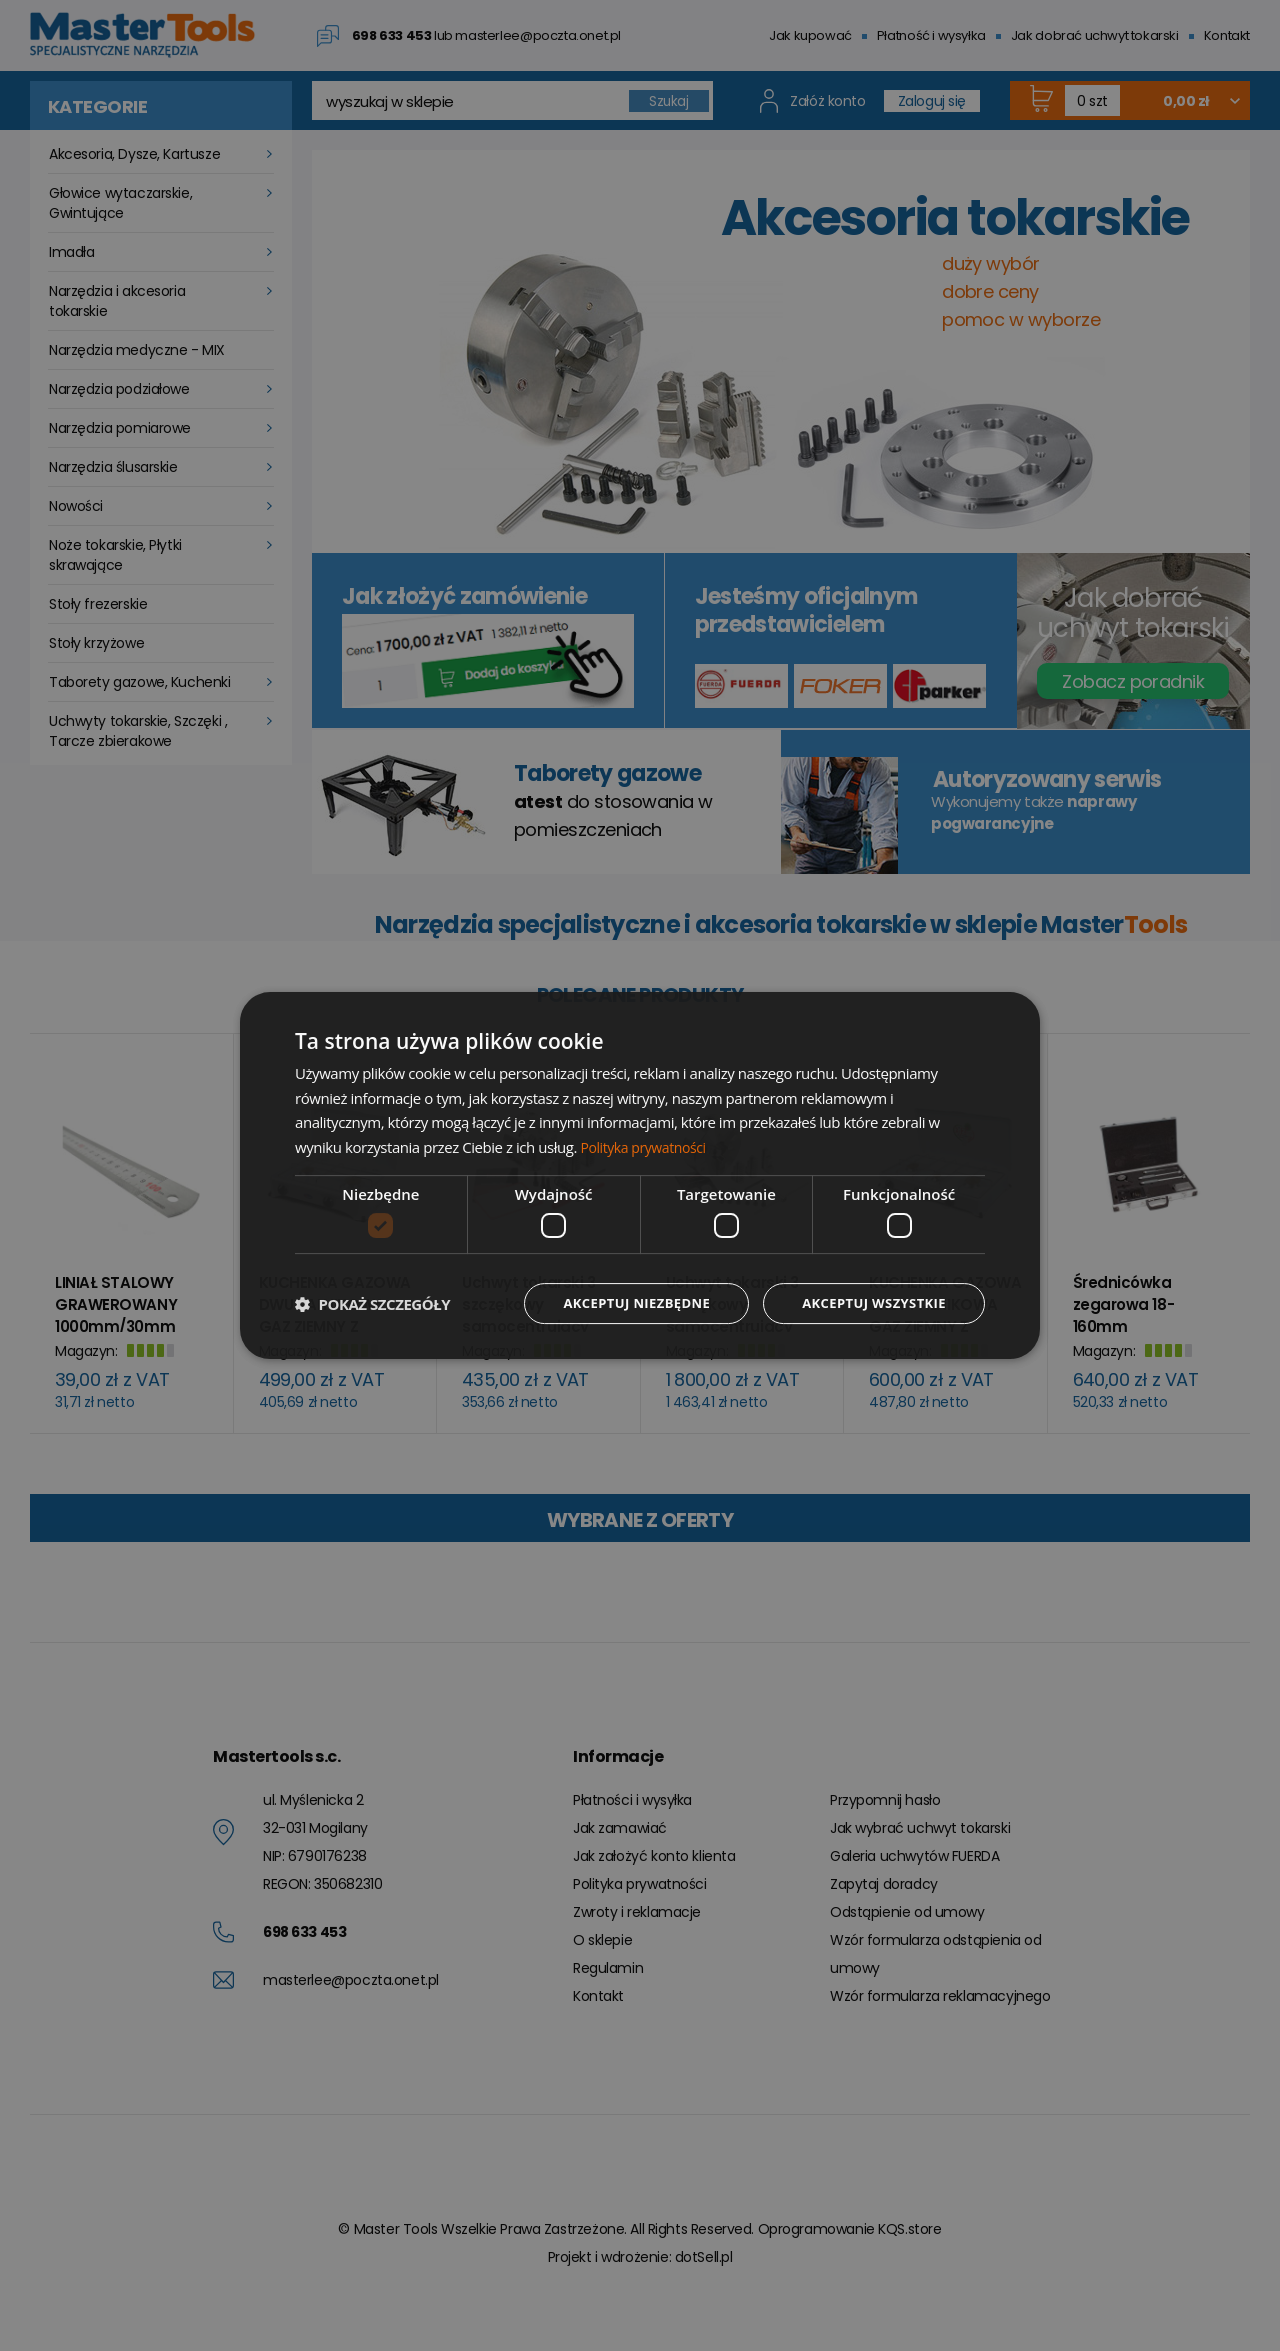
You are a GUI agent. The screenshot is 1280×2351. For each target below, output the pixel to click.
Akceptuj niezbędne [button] (620, 1303)
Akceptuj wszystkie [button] (869, 1303)
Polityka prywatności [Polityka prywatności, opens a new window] (647, 1146)
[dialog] (640, 1175)
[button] (372, 1304)
